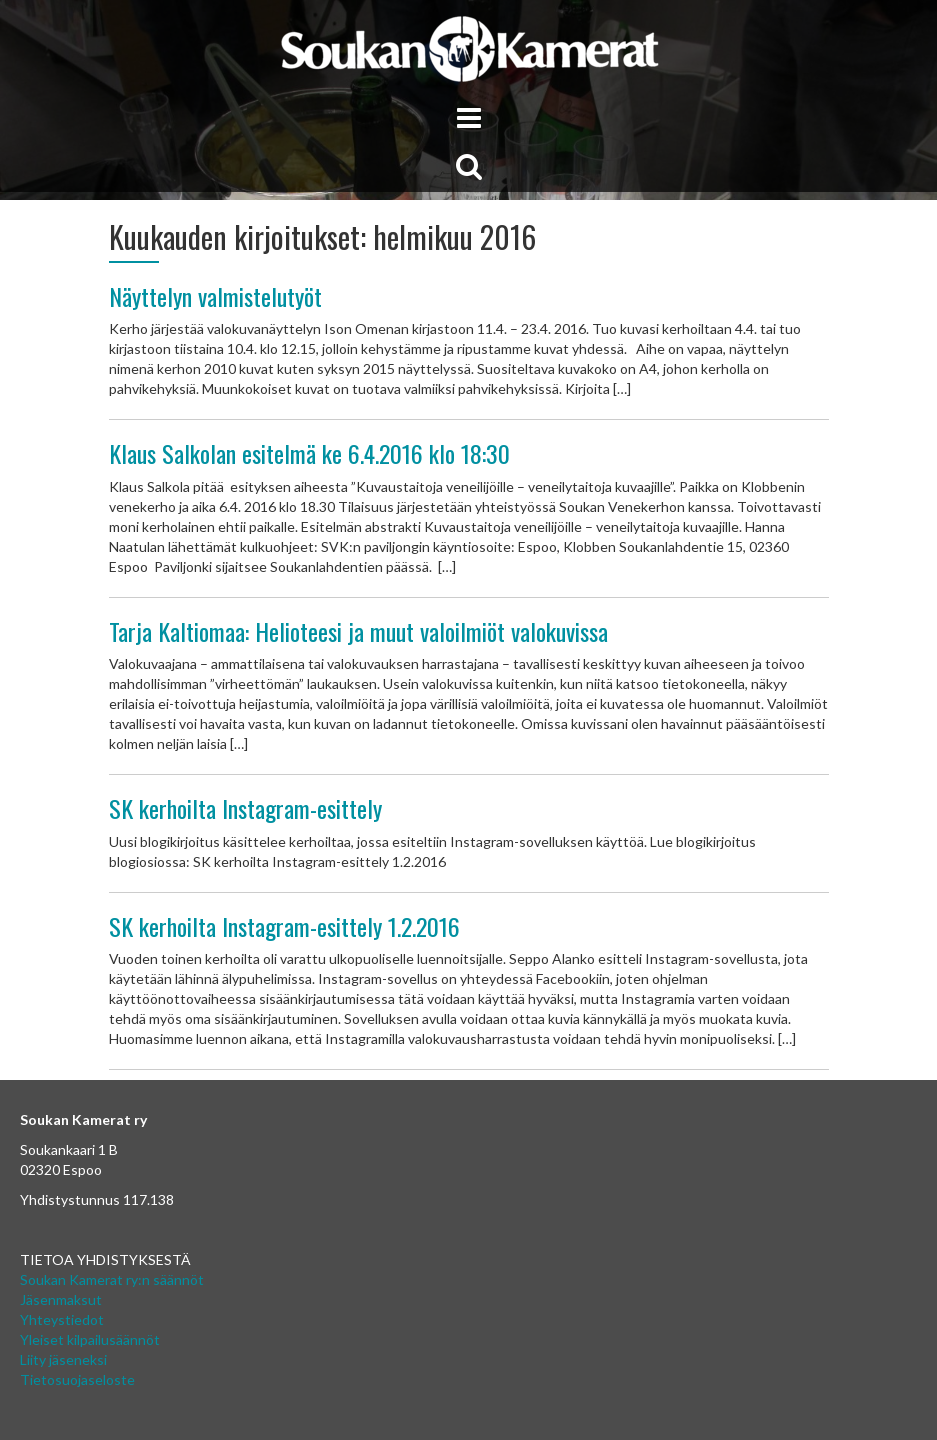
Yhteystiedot (62, 1319)
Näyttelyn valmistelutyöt (215, 296)
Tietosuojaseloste (77, 1379)
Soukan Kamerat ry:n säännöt (112, 1279)
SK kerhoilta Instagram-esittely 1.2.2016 (284, 926)
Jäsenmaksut (61, 1299)
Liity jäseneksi (63, 1359)
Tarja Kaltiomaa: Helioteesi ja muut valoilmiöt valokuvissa (358, 631)
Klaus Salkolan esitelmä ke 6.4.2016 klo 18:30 (309, 453)
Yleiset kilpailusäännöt (90, 1339)
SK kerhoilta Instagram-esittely (245, 808)
